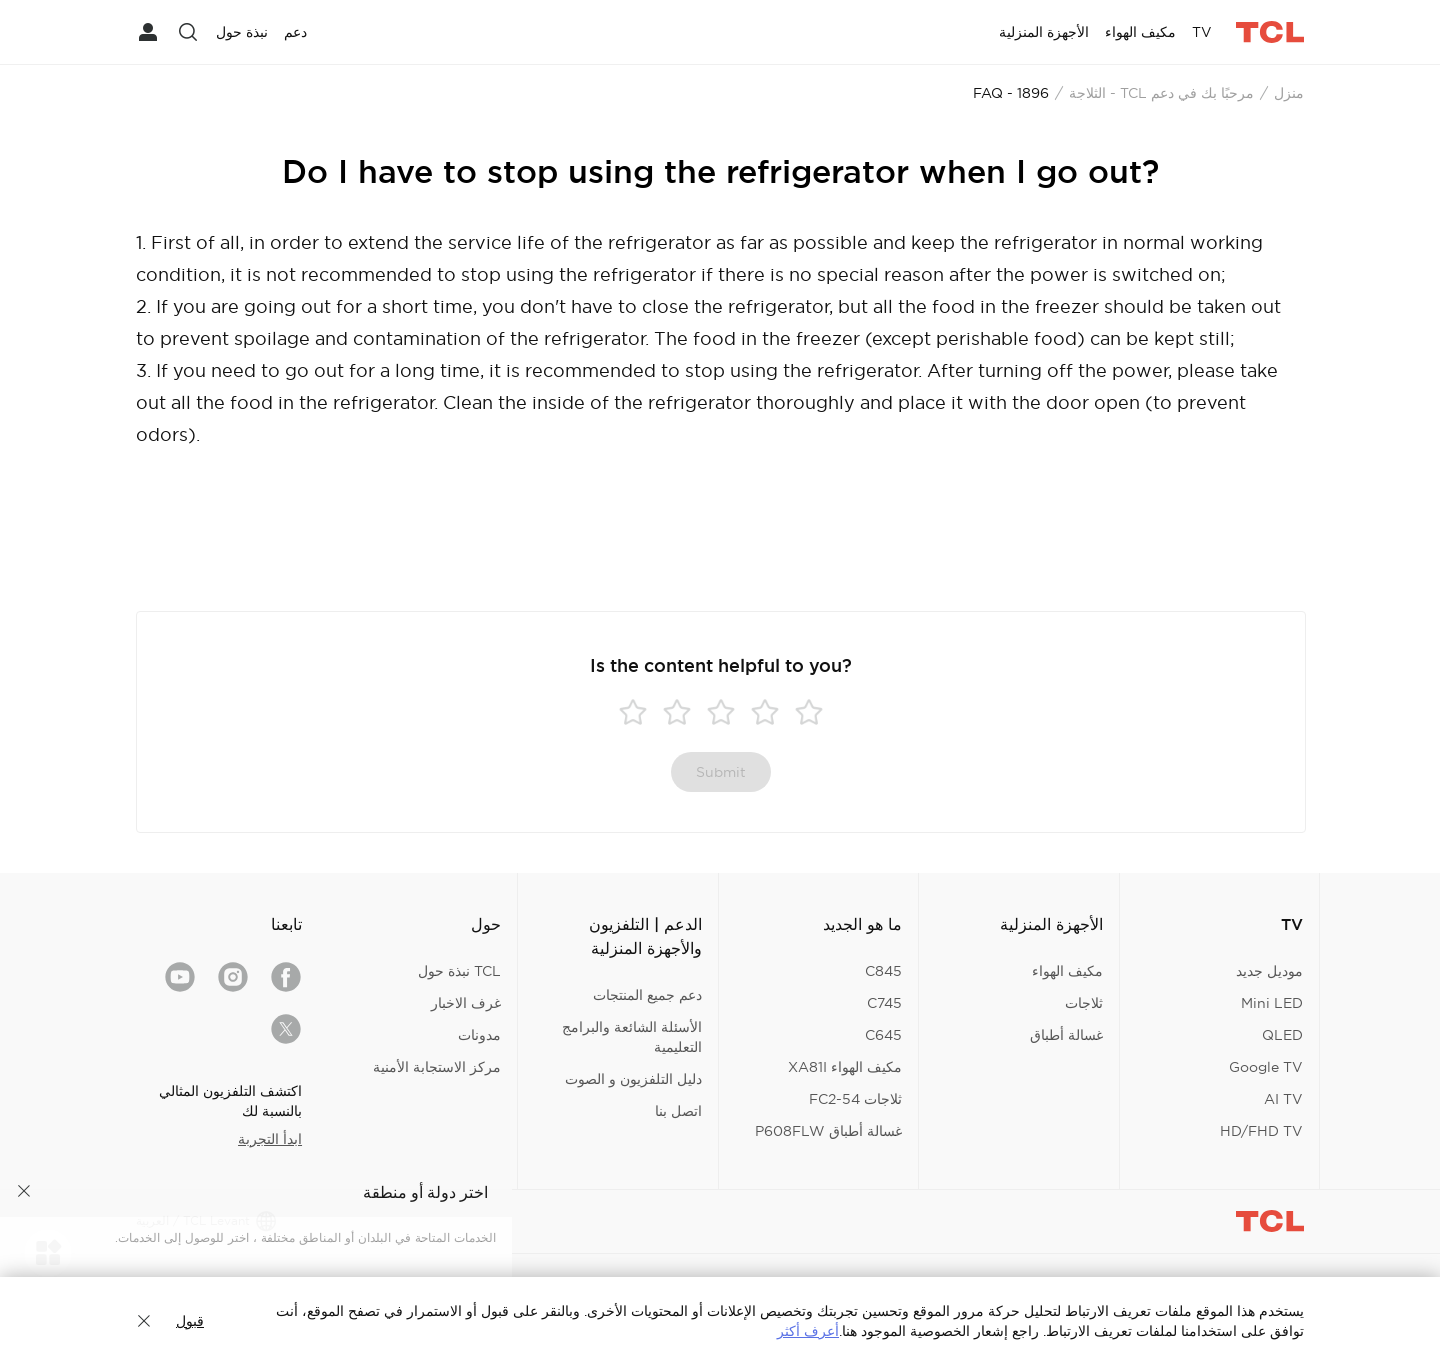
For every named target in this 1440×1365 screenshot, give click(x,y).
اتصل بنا (678, 1111)
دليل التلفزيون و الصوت (633, 1079)
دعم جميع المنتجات (647, 995)
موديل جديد (1269, 971)
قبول (190, 1321)
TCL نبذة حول (459, 971)
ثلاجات (1084, 1003)
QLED (1282, 1035)
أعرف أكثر (808, 1331)
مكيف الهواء (1067, 971)
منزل (1289, 93)
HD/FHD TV (1261, 1131)
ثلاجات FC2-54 (855, 1099)
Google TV (1266, 1067)
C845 (883, 971)
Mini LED (1272, 1003)
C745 (884, 1003)
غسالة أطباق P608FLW (828, 1131)
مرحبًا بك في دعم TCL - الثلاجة (1161, 93)
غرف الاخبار (466, 1003)
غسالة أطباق (1066, 1035)
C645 (883, 1035)
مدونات (479, 1035)
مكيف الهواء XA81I (845, 1067)
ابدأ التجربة (270, 1139)
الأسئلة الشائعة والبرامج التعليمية (632, 1037)
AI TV (1283, 1099)
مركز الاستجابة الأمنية (437, 1067)
